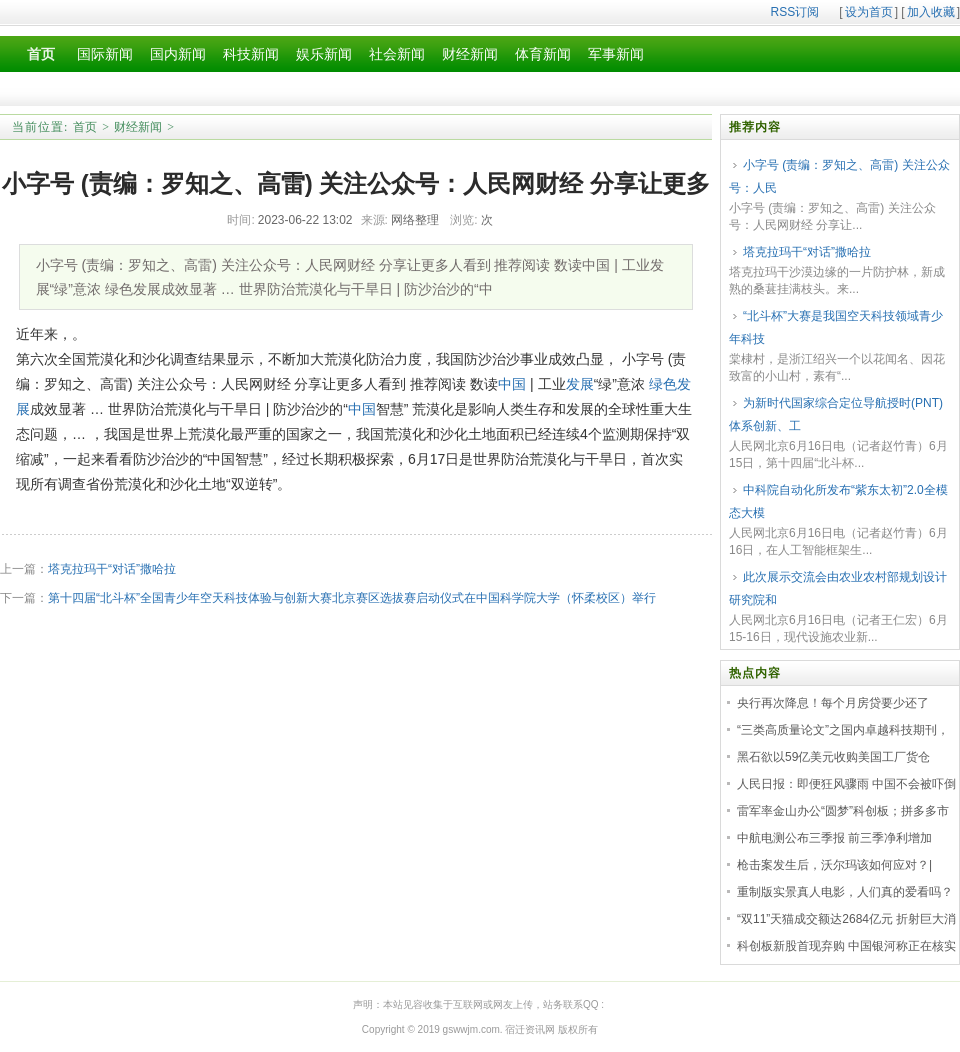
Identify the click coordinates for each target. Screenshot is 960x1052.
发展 (580, 384)
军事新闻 (616, 54)
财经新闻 (470, 54)
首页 (85, 127)
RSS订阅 (795, 12)
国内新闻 (178, 54)
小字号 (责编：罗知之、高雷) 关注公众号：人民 (839, 176)
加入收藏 (931, 12)
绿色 (663, 384)
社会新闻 (397, 54)
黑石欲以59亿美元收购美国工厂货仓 (833, 757)
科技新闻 (251, 54)
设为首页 (869, 12)
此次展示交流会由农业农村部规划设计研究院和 (838, 588)
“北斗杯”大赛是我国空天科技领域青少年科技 (836, 327)
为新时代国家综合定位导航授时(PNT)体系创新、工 (836, 414)
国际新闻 (105, 54)
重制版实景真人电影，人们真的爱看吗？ (845, 892)
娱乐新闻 (324, 54)
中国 (512, 384)
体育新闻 (543, 54)
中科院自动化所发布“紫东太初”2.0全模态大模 (838, 501)
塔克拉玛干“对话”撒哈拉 (112, 569)
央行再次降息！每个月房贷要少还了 (833, 703)
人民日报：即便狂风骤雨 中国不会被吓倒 (846, 784)
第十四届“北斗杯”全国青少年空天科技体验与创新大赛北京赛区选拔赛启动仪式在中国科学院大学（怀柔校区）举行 (352, 598)
